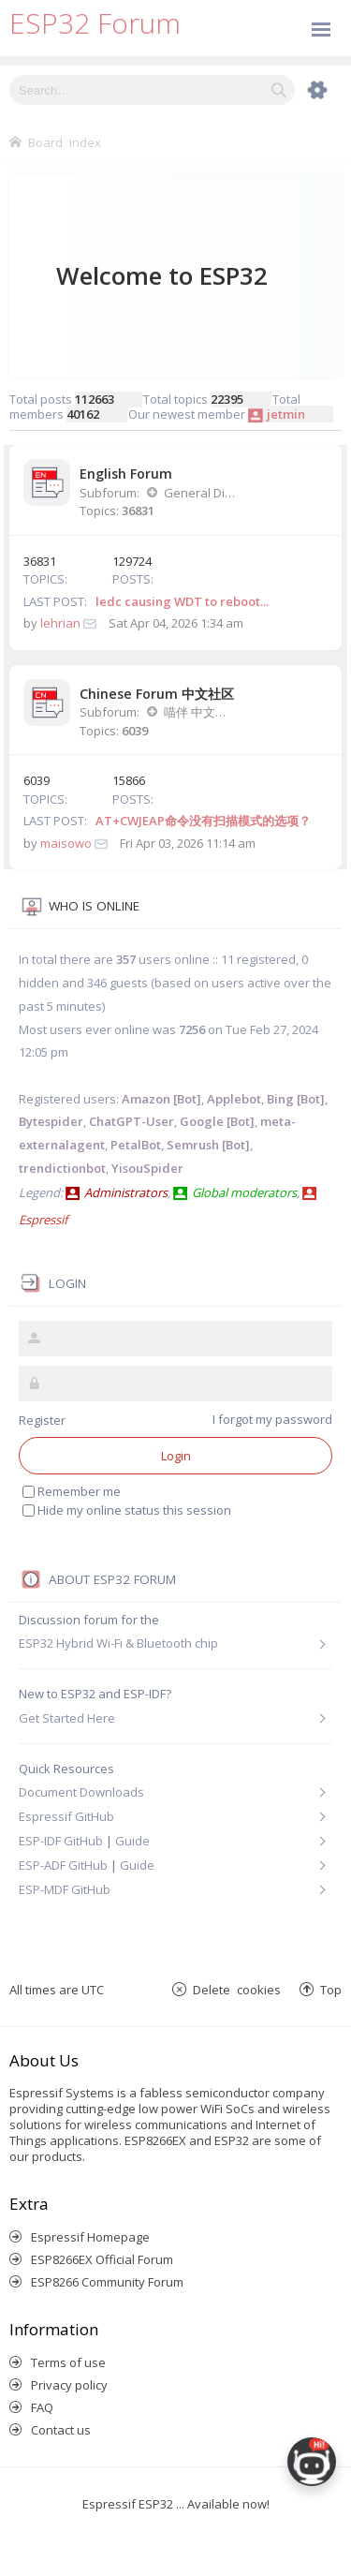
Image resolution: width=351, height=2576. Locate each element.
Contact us (61, 2429)
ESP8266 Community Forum (107, 2281)
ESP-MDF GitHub (64, 1889)
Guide (132, 1840)
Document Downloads (81, 1792)
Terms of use (68, 2362)
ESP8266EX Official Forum (102, 2259)
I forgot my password (272, 1419)
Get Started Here (67, 1718)
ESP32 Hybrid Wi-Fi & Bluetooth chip (118, 1643)
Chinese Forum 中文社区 (157, 694)
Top (331, 1989)
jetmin (286, 414)
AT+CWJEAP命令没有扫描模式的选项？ (203, 820)
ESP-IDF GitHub (61, 1840)
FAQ (42, 2407)
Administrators (126, 1192)
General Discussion (200, 492)
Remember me (71, 1491)
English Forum (126, 473)
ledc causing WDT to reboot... (182, 601)
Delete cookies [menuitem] (237, 1989)
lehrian (60, 622)
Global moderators (244, 1192)
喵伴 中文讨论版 (200, 711)
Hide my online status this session (126, 1510)
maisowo (66, 843)
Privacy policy (69, 2384)
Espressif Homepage (90, 2236)
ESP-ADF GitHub (63, 1865)
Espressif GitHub (66, 1816)
